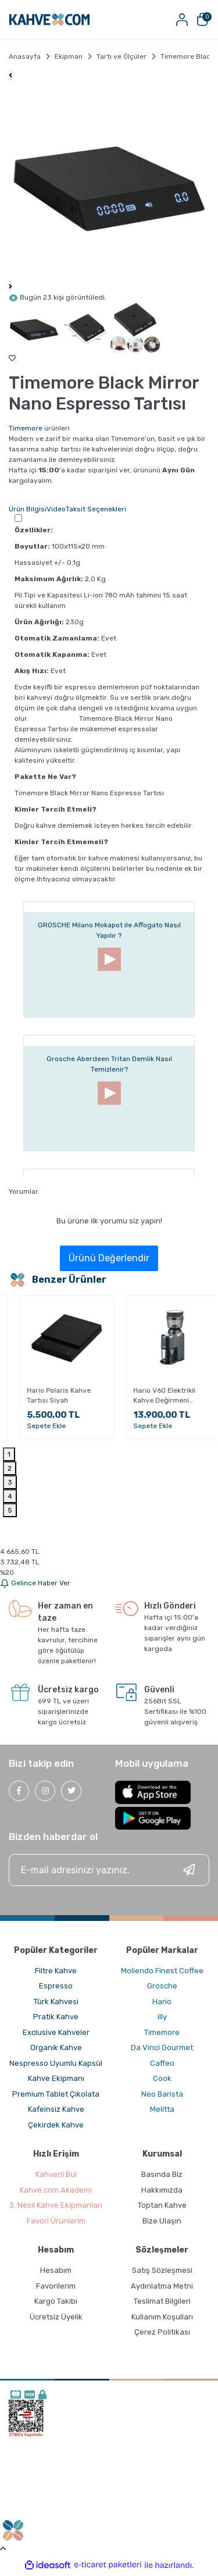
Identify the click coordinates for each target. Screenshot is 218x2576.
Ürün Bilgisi (28, 509)
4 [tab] (10, 1496)
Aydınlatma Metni (162, 2286)
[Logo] (49, 19)
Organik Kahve (56, 2047)
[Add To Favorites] (12, 358)
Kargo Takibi (55, 2301)
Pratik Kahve (55, 2016)
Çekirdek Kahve (56, 2124)
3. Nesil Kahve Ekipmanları (55, 2205)
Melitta (162, 2109)
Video (56, 509)
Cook (162, 2078)
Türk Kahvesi (56, 2001)
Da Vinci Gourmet (162, 2047)
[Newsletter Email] (109, 1870)
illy (162, 2016)
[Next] (10, 287)
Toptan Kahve (162, 2205)
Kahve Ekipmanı (56, 2078)
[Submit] (188, 1870)
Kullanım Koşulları (162, 2316)
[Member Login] (181, 19)
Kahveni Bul (56, 2174)
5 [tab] (10, 1510)
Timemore (25, 428)
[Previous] (10, 75)
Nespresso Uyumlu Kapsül (55, 2063)
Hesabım (56, 2270)
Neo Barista (162, 2094)
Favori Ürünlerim (56, 2220)
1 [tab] (9, 1454)
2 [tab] (10, 1468)
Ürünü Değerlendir (109, 1258)
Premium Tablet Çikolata (55, 2094)
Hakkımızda (162, 2190)
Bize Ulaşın (161, 2220)
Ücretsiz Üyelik (56, 2316)
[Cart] (202, 19)
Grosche (162, 1985)
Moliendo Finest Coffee (162, 1970)
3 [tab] (10, 1482)
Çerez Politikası (162, 2332)
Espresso (56, 1985)
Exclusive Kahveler (56, 2032)
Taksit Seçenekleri (96, 509)
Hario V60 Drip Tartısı (158, 1402)
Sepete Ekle (35, 1426)
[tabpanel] (56, 1371)
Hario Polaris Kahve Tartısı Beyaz (48, 1395)
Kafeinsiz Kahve (56, 2109)
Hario (161, 2001)
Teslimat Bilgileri (162, 2301)
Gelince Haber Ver (35, 1583)
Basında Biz (162, 2174)
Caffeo (162, 2063)
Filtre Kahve (56, 1970)
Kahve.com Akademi (56, 2190)
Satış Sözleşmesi (162, 2270)
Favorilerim (56, 2286)
